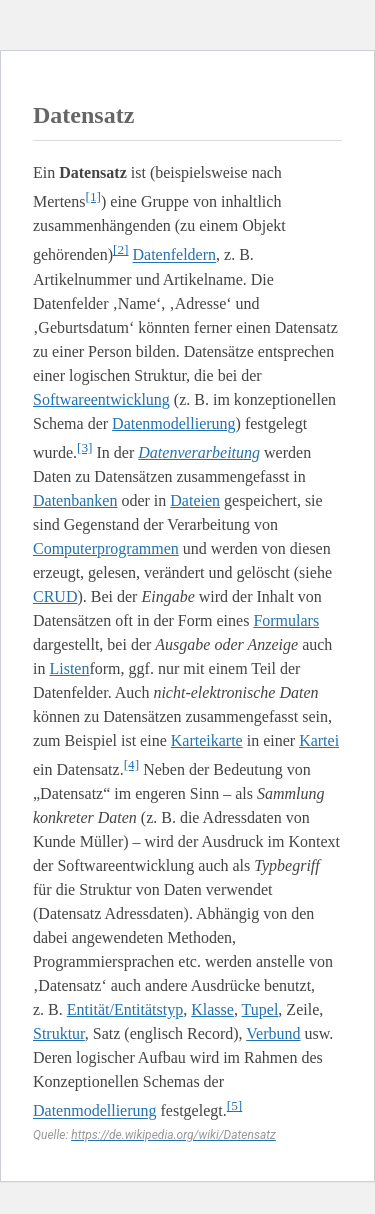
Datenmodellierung (174, 423)
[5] (235, 1105)
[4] (132, 764)
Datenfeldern (175, 255)
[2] (121, 249)
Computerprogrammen (106, 548)
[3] (85, 447)
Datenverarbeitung (199, 452)
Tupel (260, 1009)
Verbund (273, 1033)
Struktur (59, 1033)
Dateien (195, 500)
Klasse (212, 1009)
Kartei (319, 740)
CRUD (55, 596)
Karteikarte (207, 740)
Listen (69, 668)
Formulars (286, 620)
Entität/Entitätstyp (125, 1009)
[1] (93, 196)
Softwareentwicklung (101, 399)
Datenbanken (75, 500)
